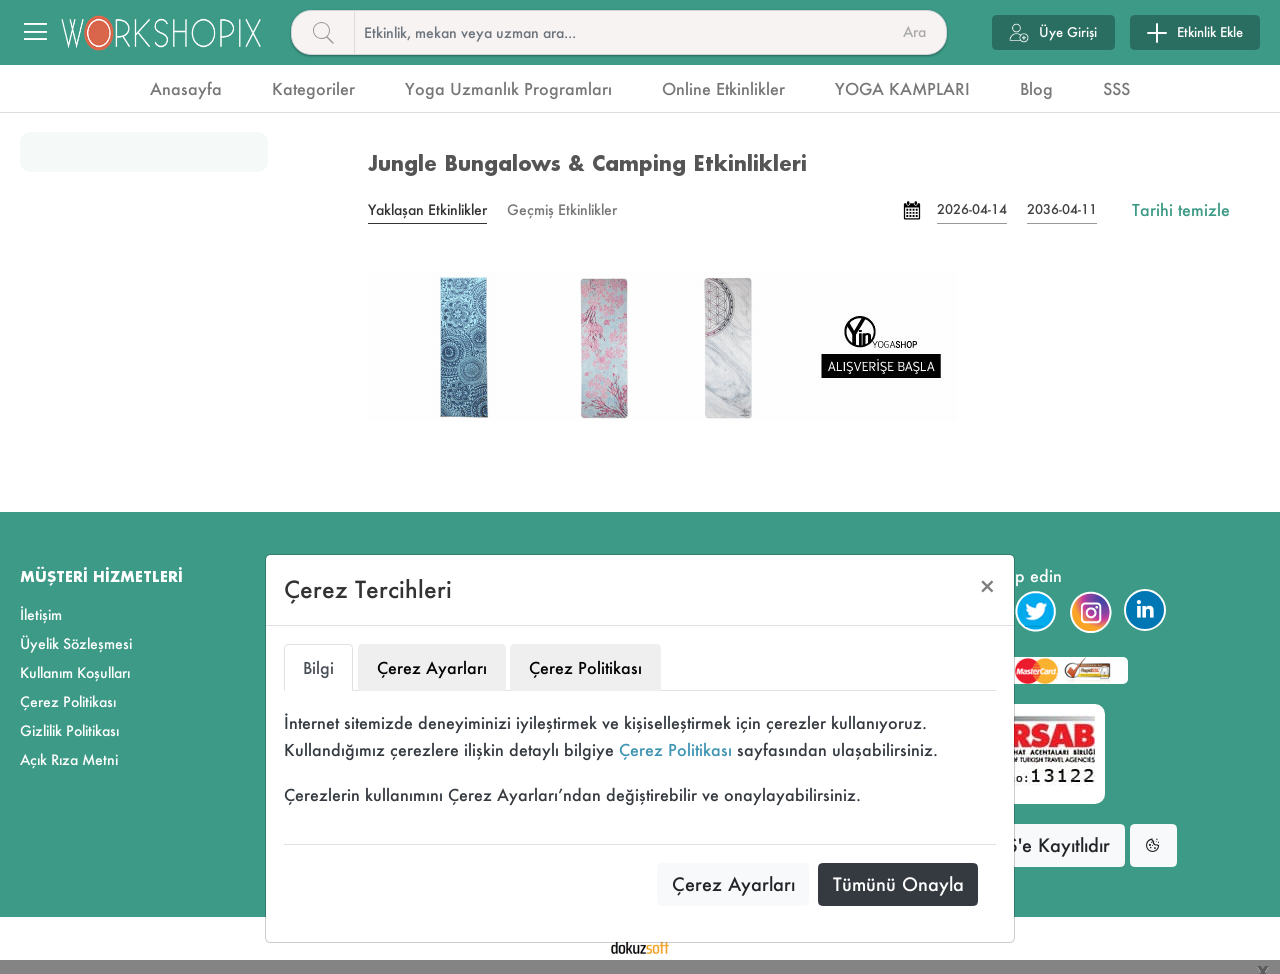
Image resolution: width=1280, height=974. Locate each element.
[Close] (987, 586)
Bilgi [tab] (318, 667)
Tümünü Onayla (898, 884)
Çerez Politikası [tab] (585, 667)
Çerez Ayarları (733, 884)
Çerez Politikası (675, 749)
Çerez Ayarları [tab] (432, 667)
